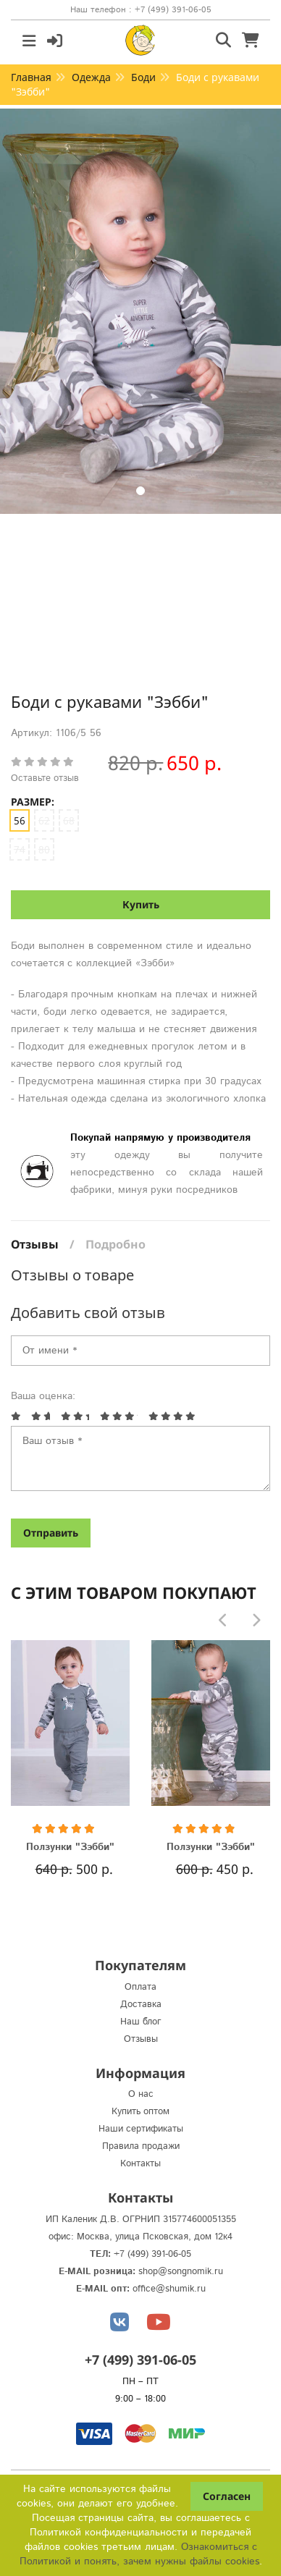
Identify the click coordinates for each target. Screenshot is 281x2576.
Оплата (140, 1987)
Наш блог (141, 2022)
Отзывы (35, 1244)
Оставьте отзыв (45, 778)
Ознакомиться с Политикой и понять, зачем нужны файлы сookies (139, 2554)
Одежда (91, 77)
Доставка (141, 2004)
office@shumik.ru (169, 2289)
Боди (143, 77)
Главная (31, 77)
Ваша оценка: (43, 1396)
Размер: (32, 801)
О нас (141, 2094)
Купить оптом (140, 2112)
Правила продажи (141, 2146)
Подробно (115, 1244)
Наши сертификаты (140, 2129)
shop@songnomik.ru (180, 2272)
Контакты (140, 2164)
